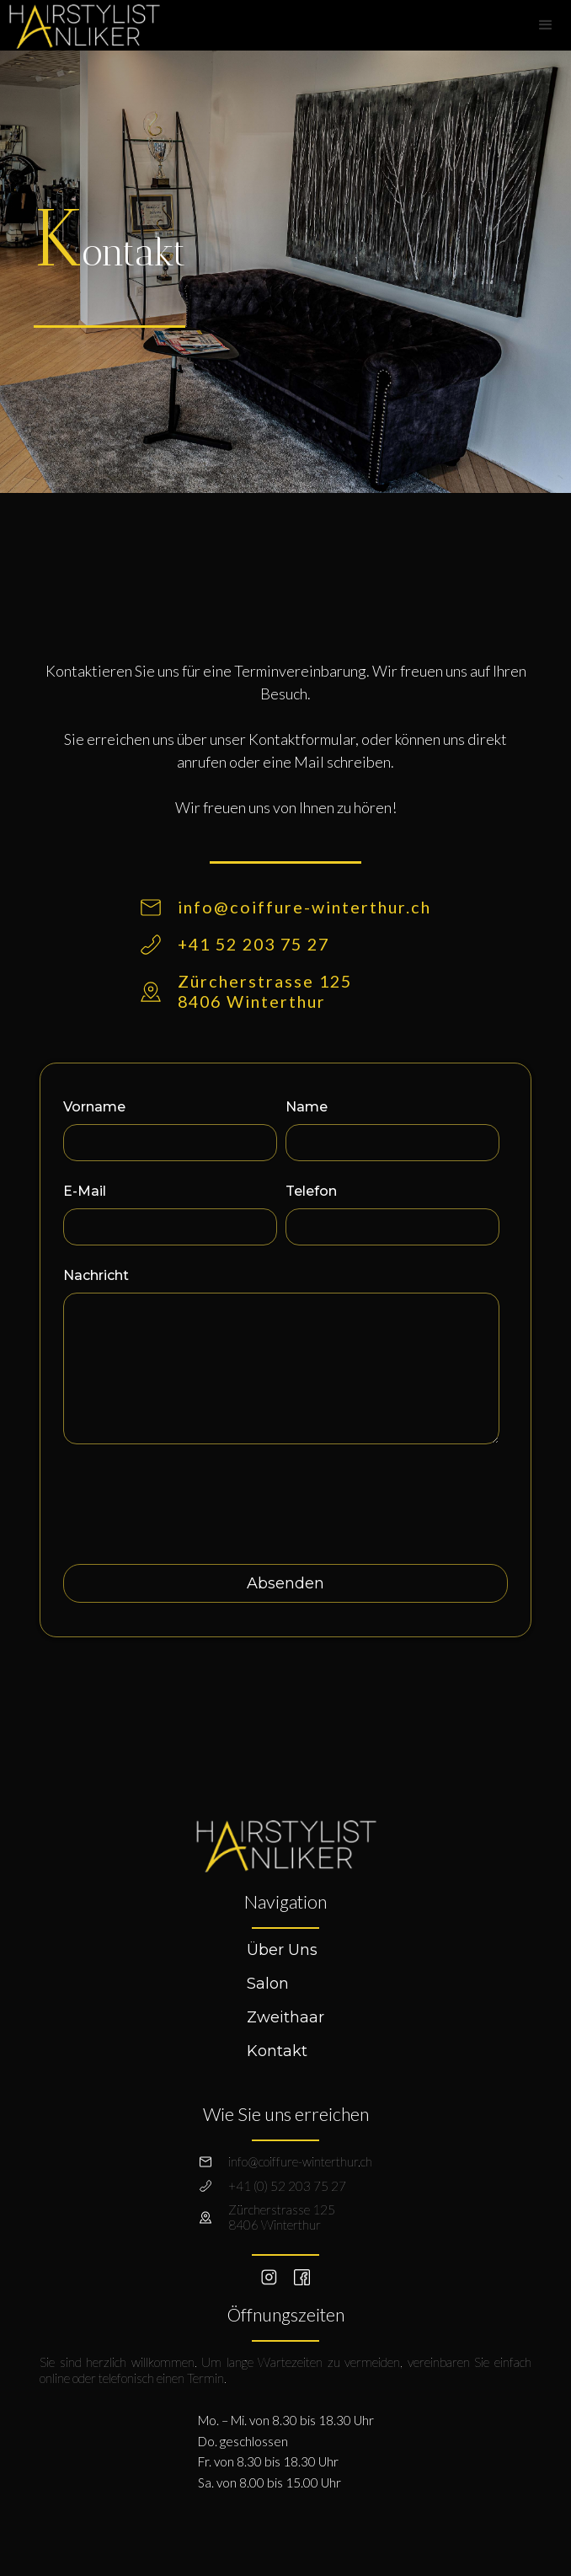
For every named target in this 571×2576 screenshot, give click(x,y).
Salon (268, 1983)
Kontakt (277, 2051)
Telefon (311, 1191)
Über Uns (282, 1950)
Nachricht (96, 1275)
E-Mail (84, 1191)
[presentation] (191, 1497)
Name (307, 1107)
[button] (545, 25)
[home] (80, 24)
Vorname (94, 1107)
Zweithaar (285, 2017)
